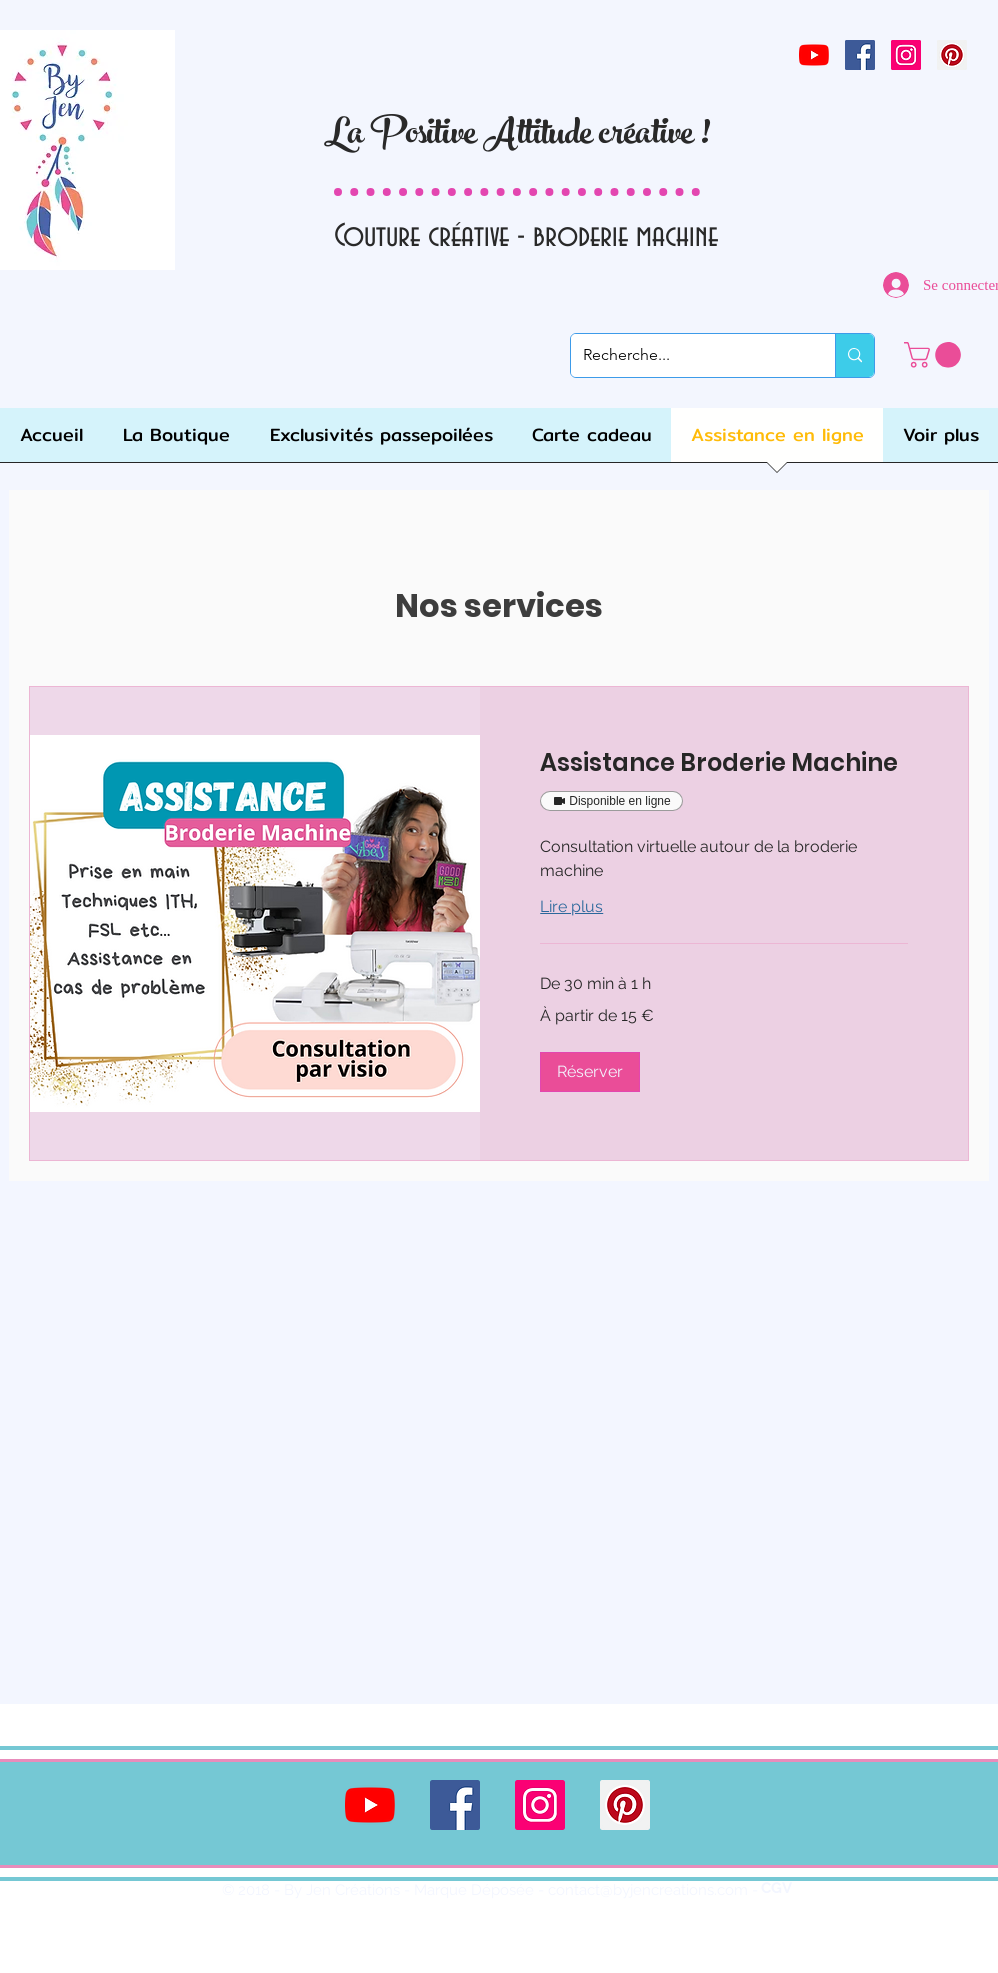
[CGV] (776, 1889)
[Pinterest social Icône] (952, 55)
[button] (590, 1072)
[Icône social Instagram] (906, 55)
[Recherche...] (688, 355)
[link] (935, 355)
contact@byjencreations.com (648, 1890)
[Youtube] (814, 55)
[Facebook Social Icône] (860, 55)
